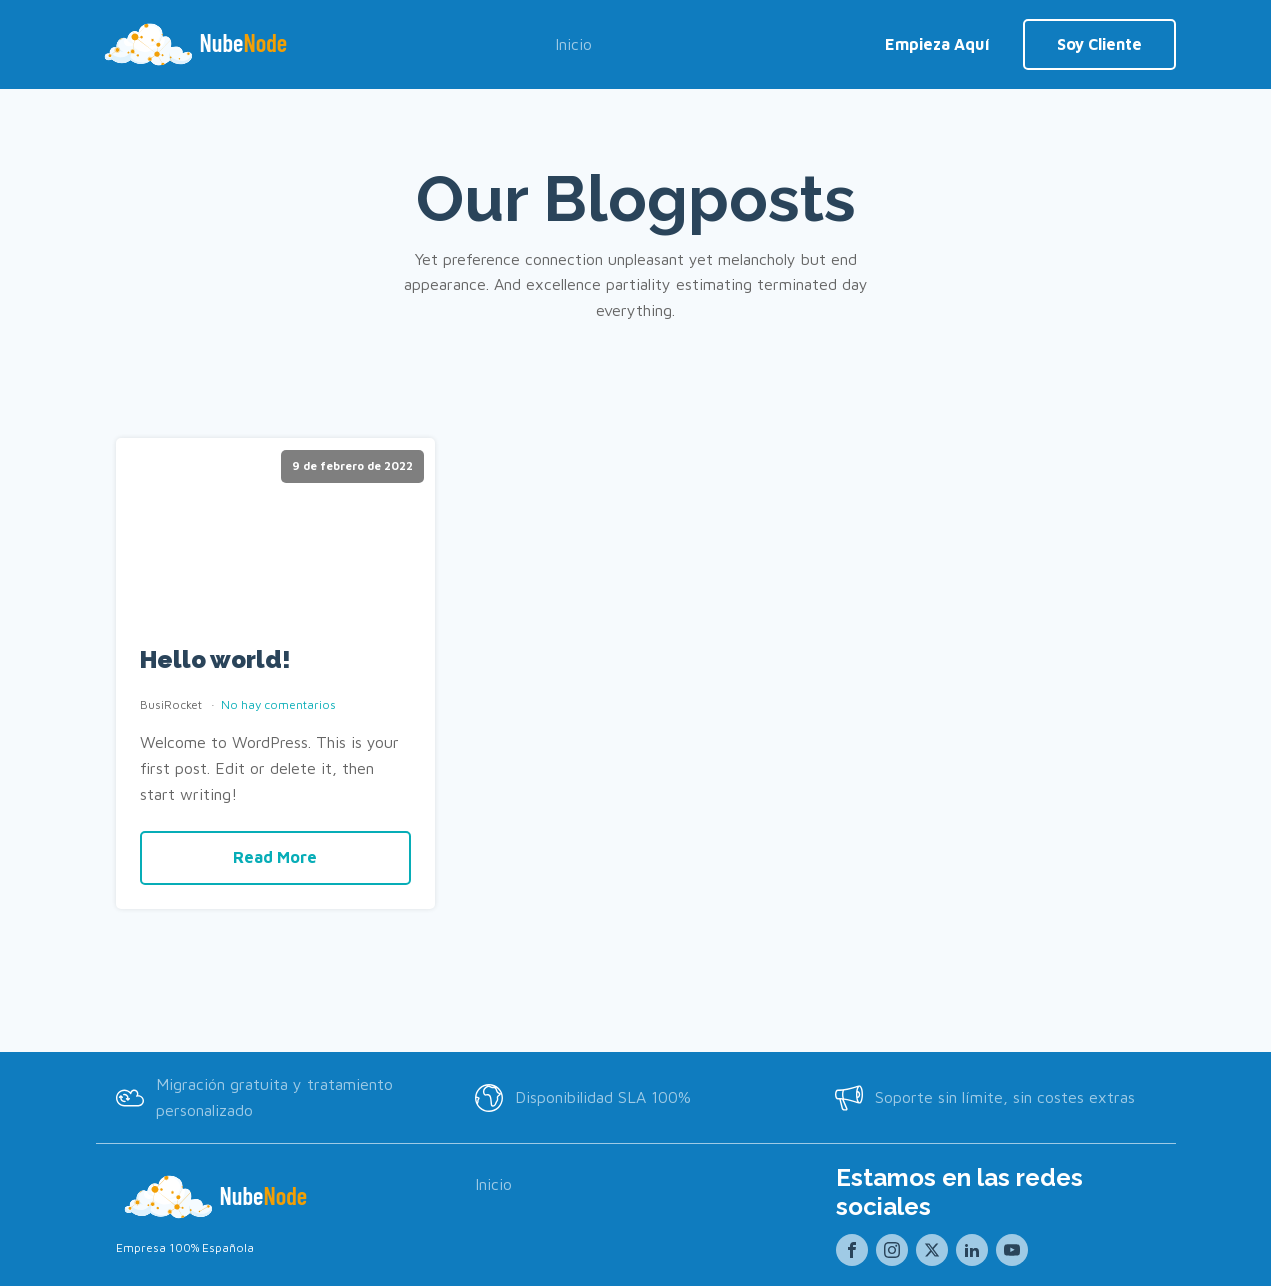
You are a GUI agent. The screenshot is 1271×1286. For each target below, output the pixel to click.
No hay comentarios (278, 704)
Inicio (573, 44)
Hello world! (215, 660)
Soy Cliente (1099, 44)
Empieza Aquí (937, 44)
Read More (275, 857)
